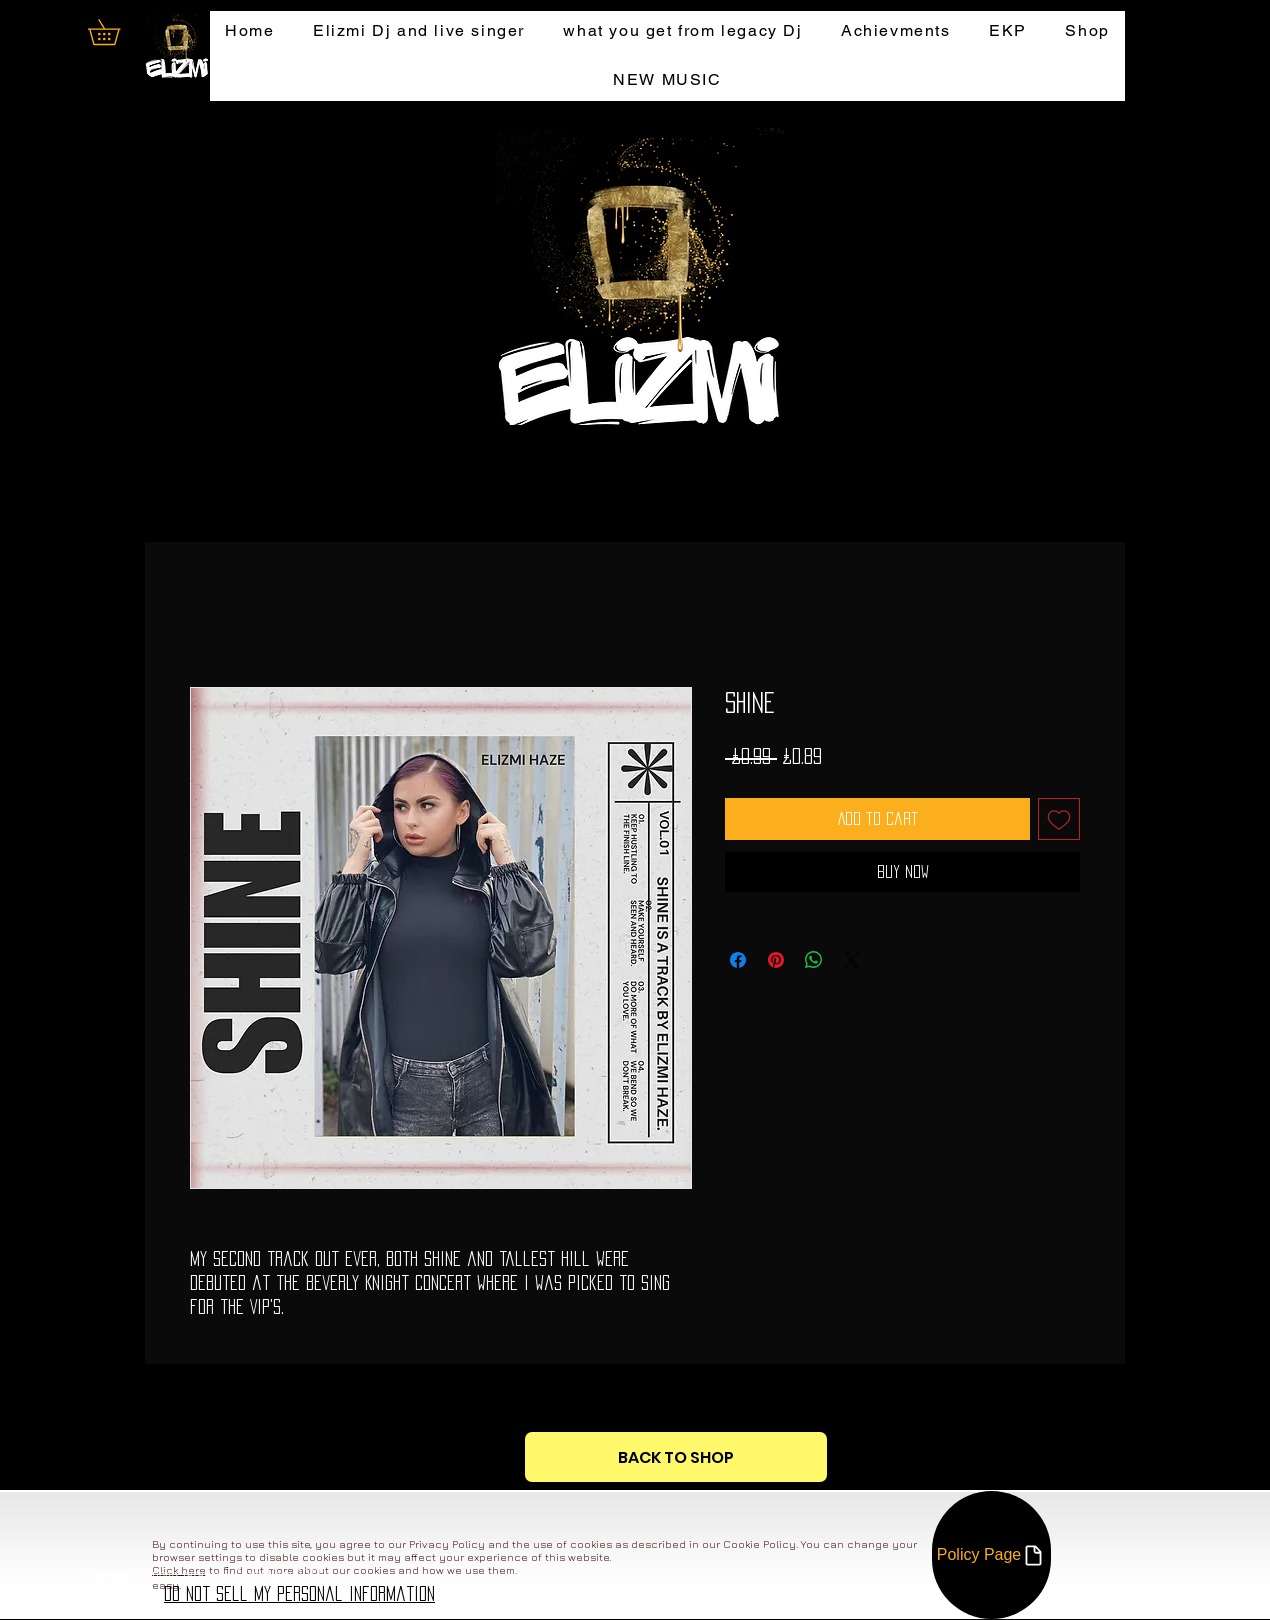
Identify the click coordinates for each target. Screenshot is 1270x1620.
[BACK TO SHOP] (676, 1457)
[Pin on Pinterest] (776, 960)
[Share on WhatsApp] (814, 960)
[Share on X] (852, 960)
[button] (116, 32)
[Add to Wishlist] (1059, 819)
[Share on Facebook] (738, 960)
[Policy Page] (991, 1555)
